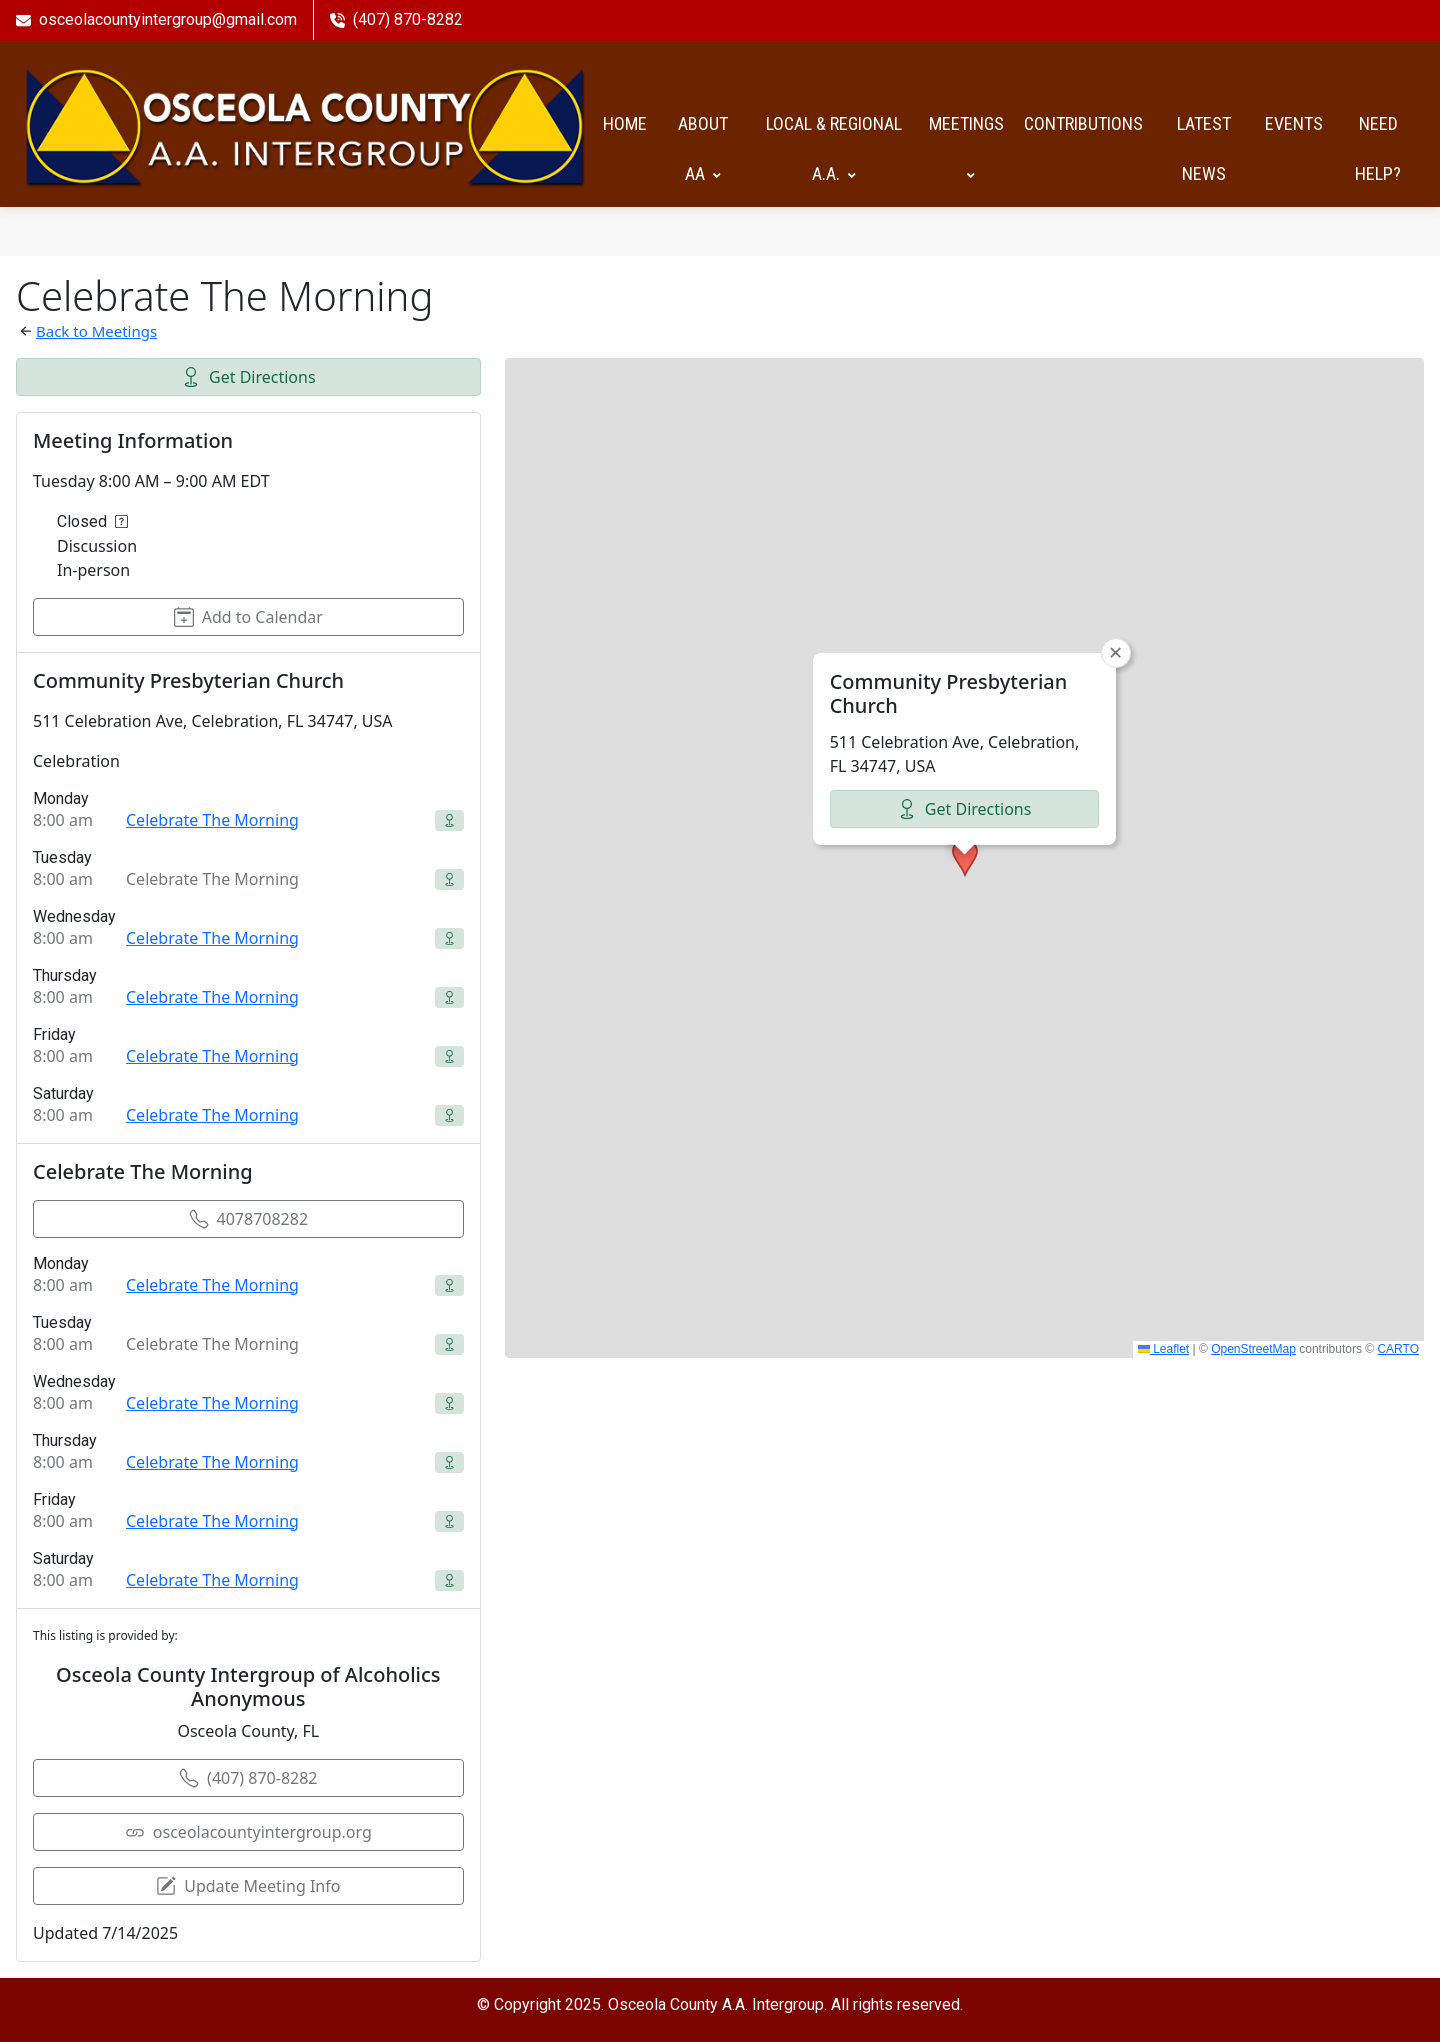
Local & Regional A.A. (834, 147)
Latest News (1204, 147)
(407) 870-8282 (248, 1776)
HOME (625, 122)
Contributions (1083, 122)
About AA (703, 147)
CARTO (1398, 1347)
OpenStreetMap (1253, 1347)
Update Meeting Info (248, 1884)
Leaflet (1163, 1347)
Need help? (1378, 147)
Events (1294, 122)
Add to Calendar (248, 615)
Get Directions (248, 375)
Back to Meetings (96, 329)
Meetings (966, 147)
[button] (965, 856)
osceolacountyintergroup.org (248, 1830)
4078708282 (249, 1217)
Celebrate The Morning (212, 818)
